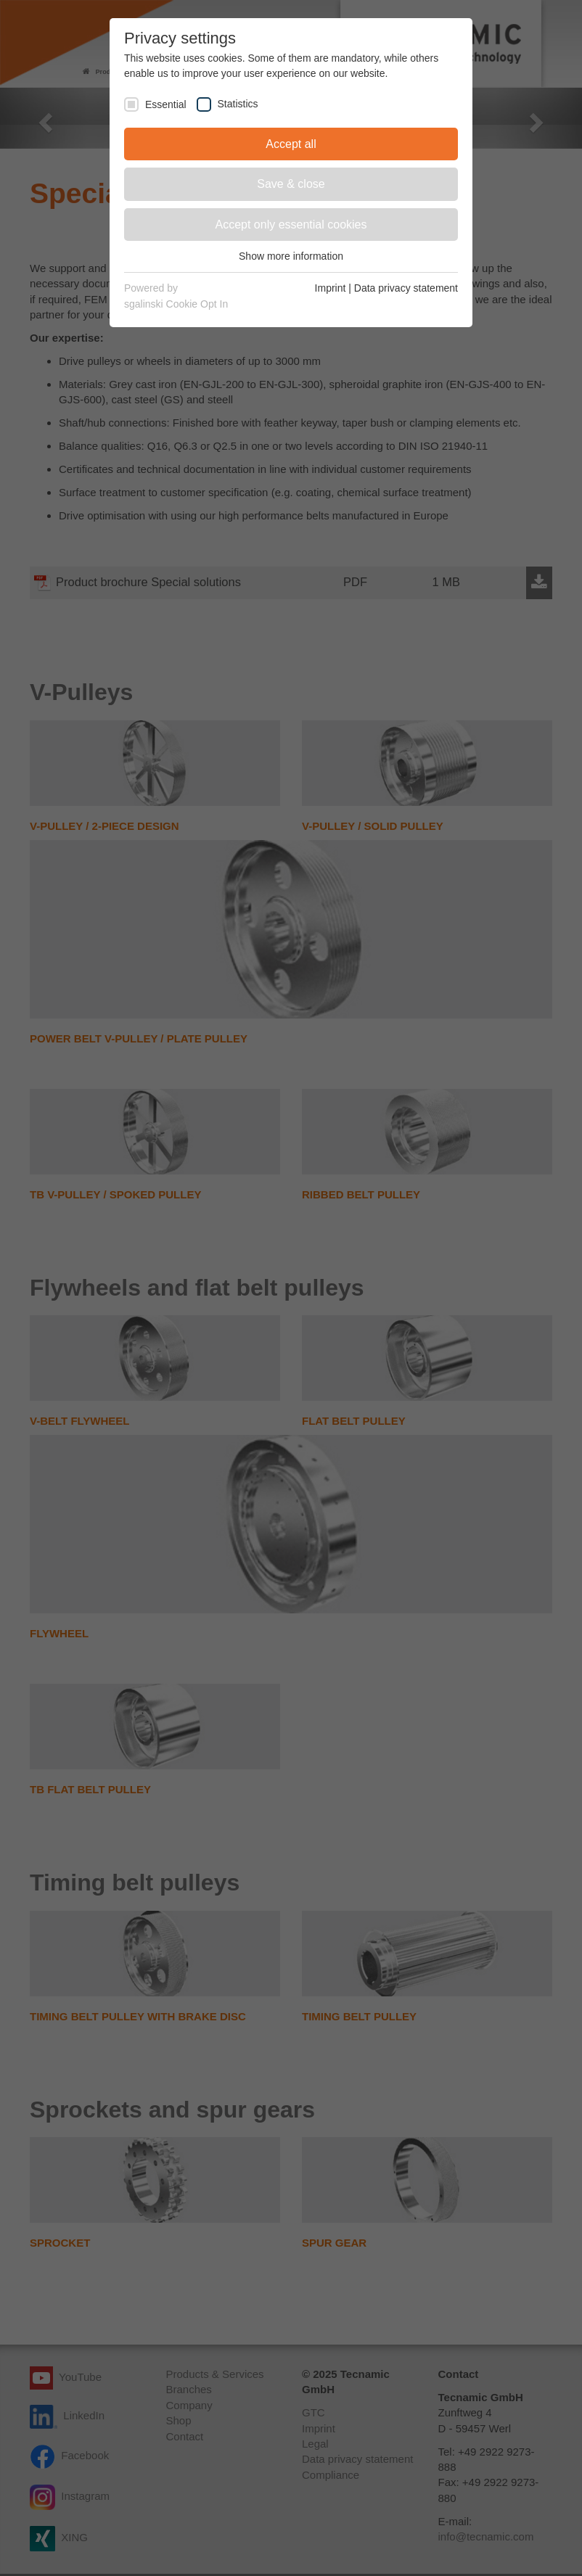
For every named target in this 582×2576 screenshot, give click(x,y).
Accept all (291, 144)
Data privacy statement (406, 288)
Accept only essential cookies (291, 224)
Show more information (291, 256)
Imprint (330, 288)
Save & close (290, 184)
